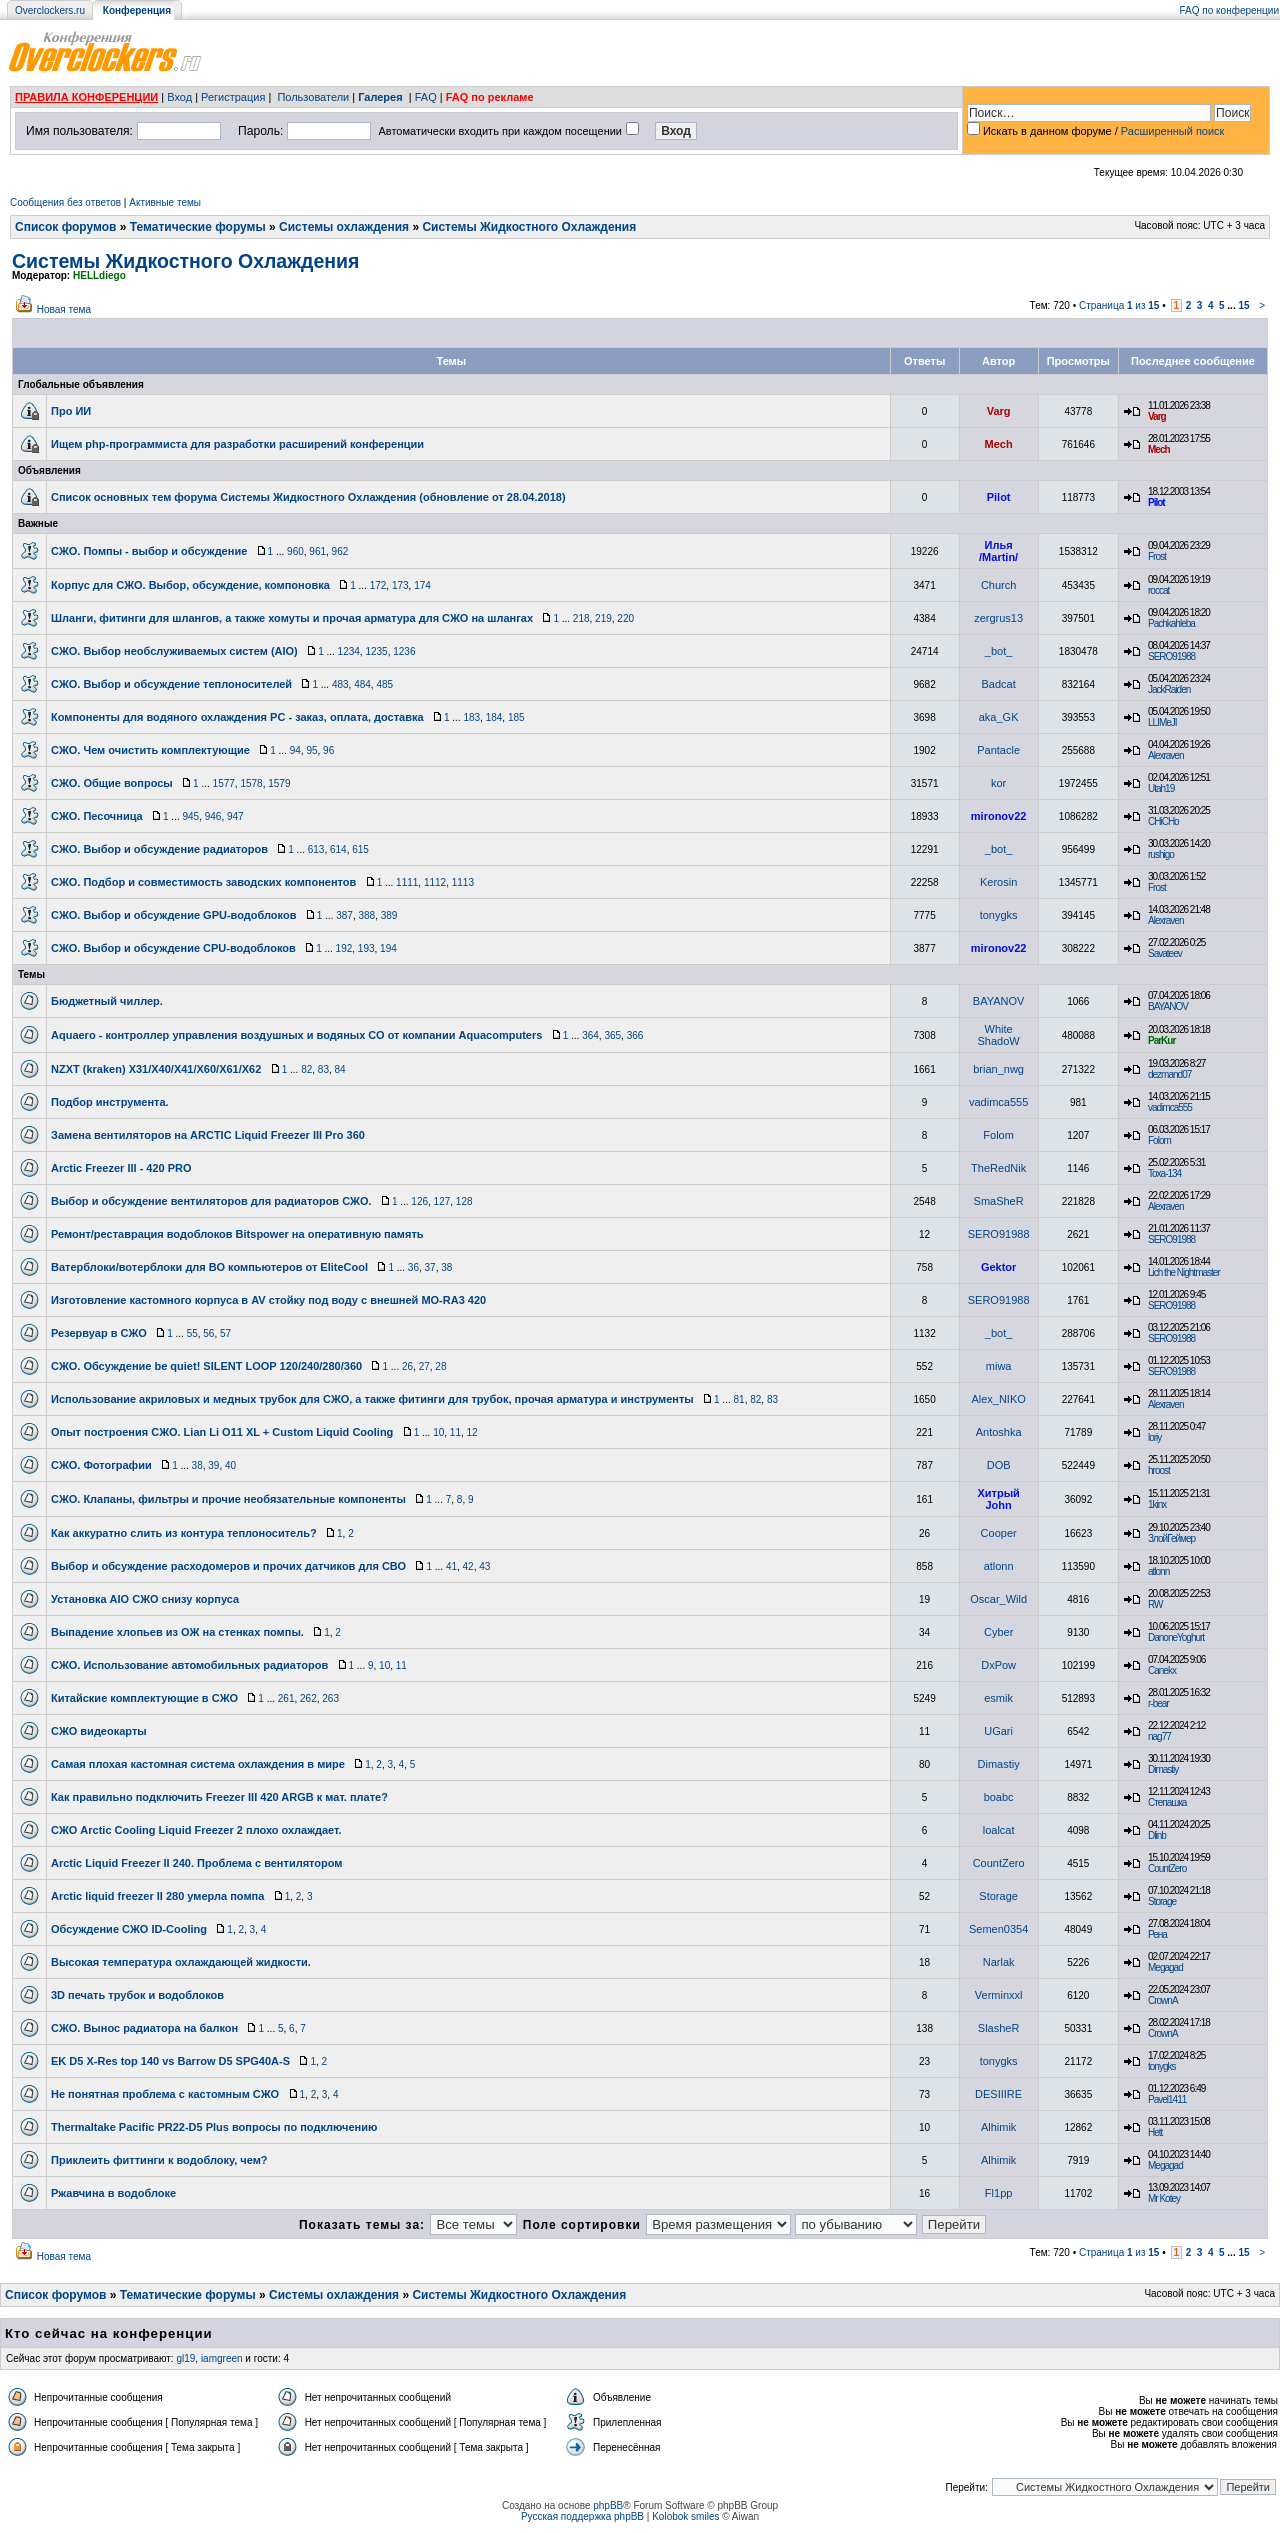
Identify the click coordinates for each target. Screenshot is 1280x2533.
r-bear (1158, 1703)
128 (464, 1201)
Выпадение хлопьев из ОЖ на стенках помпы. (177, 1632)
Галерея (380, 97)
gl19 (185, 2358)
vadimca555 (998, 1102)
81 (739, 1399)
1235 (376, 651)
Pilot (999, 497)
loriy (1154, 1437)
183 (471, 717)
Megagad (1165, 1967)
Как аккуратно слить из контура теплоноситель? (184, 1533)
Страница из (1119, 305)
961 (317, 551)
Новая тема (64, 309)
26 (407, 1366)
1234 (349, 651)
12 (472, 1432)
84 (340, 1069)
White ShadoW (999, 1035)
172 (378, 585)
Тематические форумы (198, 227)
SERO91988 (1171, 656)
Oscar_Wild (998, 1599)
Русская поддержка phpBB (582, 2516)
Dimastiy (999, 1764)
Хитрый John (998, 1499)
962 (340, 551)
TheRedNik (998, 1168)
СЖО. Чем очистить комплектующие (150, 750)
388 (366, 915)
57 (225, 1333)
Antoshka (999, 1432)
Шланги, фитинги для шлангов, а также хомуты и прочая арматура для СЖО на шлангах (292, 618)
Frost (1157, 556)
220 (625, 618)
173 (400, 585)
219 (603, 618)
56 (208, 1333)
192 (344, 948)
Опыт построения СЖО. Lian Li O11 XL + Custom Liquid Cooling (222, 1432)
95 (311, 750)
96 (328, 750)
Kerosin (998, 882)
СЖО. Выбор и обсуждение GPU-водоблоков (173, 915)
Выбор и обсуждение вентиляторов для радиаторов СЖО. (211, 1201)
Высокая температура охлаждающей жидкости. (181, 1962)
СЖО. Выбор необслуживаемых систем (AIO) (174, 651)
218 (581, 618)
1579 (279, 783)
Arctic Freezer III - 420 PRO (121, 1168)
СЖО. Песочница (97, 816)
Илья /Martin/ (998, 551)
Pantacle (998, 750)
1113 (463, 882)
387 (344, 915)
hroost (1159, 1470)
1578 (251, 783)
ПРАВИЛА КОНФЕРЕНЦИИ (86, 97)
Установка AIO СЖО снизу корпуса (145, 1599)
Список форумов (65, 227)
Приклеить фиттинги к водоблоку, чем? (159, 2160)
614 (338, 849)
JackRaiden (1169, 689)
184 (494, 717)
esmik (998, 1698)
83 (323, 1069)
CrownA (1163, 2000)
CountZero (999, 1863)
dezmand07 (1169, 1074)
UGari (998, 1731)
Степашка (1167, 1802)
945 (190, 816)
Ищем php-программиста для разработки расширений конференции (237, 444)
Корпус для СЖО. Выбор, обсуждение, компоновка (190, 585)
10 (438, 1432)
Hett (1155, 2132)
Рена (1157, 1934)
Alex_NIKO (998, 1399)
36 (413, 1267)
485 (384, 684)
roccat (1158, 590)
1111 (407, 882)
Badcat (999, 684)
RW (1155, 1604)
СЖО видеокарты (99, 1731)
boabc (999, 1797)
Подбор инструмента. (110, 1102)
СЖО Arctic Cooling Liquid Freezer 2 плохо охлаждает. (196, 1830)
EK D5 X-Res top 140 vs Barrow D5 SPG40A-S (170, 2061)
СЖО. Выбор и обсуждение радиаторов (159, 849)
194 (388, 948)
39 (213, 1465)
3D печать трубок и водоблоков (137, 1995)
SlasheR (999, 2028)
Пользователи (313, 97)
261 (286, 1698)
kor (998, 783)
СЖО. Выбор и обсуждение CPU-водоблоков (173, 948)
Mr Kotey (1164, 2198)
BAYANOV (999, 1001)
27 (424, 1366)
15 (1243, 305)
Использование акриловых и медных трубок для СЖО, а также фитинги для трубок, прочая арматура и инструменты (372, 1399)
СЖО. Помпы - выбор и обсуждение (149, 551)
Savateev (1165, 953)
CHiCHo (1163, 821)
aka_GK (999, 717)
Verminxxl (999, 1995)
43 (484, 1566)
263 (330, 1698)
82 (306, 1069)
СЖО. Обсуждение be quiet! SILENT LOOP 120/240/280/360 (206, 1366)
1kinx (1157, 1504)
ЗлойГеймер (1171, 1538)
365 (612, 1035)
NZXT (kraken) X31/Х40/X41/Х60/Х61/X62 (156, 1069)
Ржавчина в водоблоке (113, 2193)
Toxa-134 (1164, 1173)
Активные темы (165, 202)
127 (442, 1201)
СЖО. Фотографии (101, 1465)
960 (295, 551)
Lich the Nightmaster (1184, 1272)
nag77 (1159, 1736)
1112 (435, 882)
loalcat (999, 1830)
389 (389, 915)
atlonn (999, 1566)
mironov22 (999, 816)
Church (998, 585)
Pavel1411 (1167, 2099)
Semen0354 (998, 1929)
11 (455, 1432)
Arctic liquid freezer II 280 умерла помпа (157, 1896)
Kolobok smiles (685, 2516)
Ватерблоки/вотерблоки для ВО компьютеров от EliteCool (209, 1267)
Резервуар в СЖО (99, 1333)
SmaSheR (999, 1201)
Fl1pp (999, 2193)
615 (360, 849)
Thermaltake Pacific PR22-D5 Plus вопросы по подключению (214, 2127)
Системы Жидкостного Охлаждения (529, 227)
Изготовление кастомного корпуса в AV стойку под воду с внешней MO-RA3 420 (268, 1300)
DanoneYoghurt (1176, 1637)
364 (590, 1035)
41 (451, 1566)
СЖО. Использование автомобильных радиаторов (189, 1665)
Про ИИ (71, 411)
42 (468, 1566)
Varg (999, 411)
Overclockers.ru (50, 10)
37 (430, 1267)
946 (213, 816)
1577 (224, 783)
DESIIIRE (998, 2094)
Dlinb (1157, 1835)
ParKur (1161, 1040)
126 (419, 1201)
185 (516, 717)
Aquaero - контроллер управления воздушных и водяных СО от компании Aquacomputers (296, 1035)
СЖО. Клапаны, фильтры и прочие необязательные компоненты (228, 1499)
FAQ (426, 97)
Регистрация (233, 97)
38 (446, 1267)
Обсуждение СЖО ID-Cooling (129, 1929)
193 (366, 948)
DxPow (998, 1665)
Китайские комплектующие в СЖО (144, 1698)
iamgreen (222, 2358)
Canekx (1162, 1670)
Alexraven (1165, 755)
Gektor (998, 1267)
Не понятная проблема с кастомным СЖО (165, 2094)
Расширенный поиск (1173, 131)
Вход (179, 97)
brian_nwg (998, 1069)
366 (635, 1035)
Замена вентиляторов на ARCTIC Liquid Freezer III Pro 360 (208, 1135)
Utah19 (1161, 788)
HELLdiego (99, 275)
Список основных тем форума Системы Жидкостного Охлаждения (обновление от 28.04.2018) (308, 497)
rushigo (1161, 854)
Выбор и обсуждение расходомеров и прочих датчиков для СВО (228, 1566)
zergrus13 (998, 618)
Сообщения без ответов (65, 202)
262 (308, 1698)
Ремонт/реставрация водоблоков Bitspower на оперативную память (237, 1234)
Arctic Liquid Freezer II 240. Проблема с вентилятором (196, 1863)
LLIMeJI (1162, 722)
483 (340, 684)
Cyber (998, 1632)
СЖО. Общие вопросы (112, 783)
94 (295, 750)
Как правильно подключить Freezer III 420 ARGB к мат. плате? (219, 1797)
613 (316, 849)
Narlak (999, 1962)
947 (235, 816)
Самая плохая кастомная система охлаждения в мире (198, 1764)
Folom (998, 1135)
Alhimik (998, 2127)
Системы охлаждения (344, 227)
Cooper (999, 1533)
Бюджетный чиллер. (107, 1001)
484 (362, 684)
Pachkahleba (1171, 623)
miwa (999, 1366)
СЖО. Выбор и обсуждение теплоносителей (171, 684)
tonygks (999, 915)
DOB (999, 1465)
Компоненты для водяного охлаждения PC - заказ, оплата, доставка (237, 717)
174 (422, 585)
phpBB (608, 2505)
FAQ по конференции (1229, 10)
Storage (998, 1896)
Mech (999, 444)
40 (230, 1465)
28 (440, 1366)
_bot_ (999, 651)
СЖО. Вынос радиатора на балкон (144, 2028)
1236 (404, 651)
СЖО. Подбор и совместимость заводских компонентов (203, 882)
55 (192, 1333)
